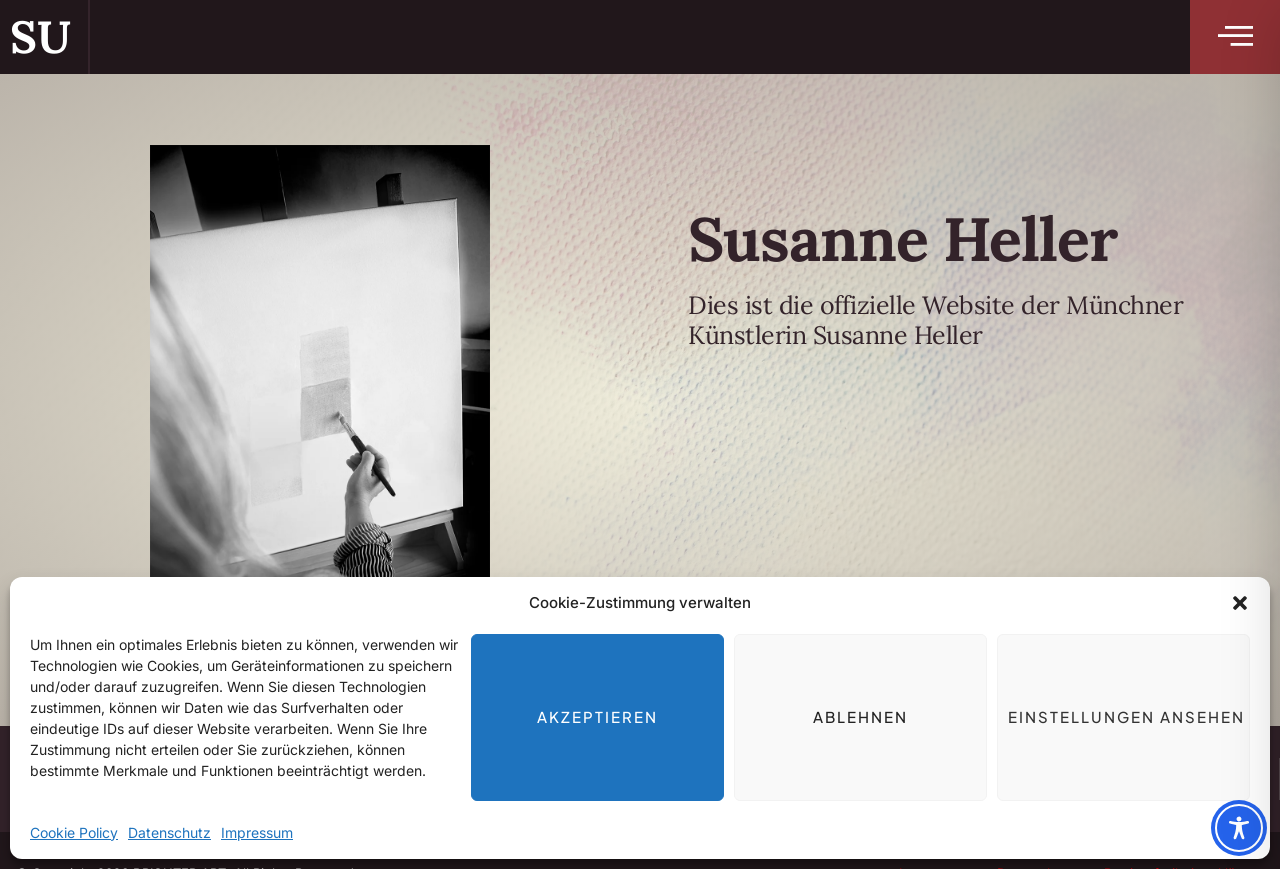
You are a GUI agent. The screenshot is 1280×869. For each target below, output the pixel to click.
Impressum (257, 832)
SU (40, 36)
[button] (1240, 603)
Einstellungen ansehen (1126, 716)
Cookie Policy (74, 832)
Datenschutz (169, 832)
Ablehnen (860, 716)
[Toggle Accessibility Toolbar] (1239, 828)
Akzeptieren (597, 716)
